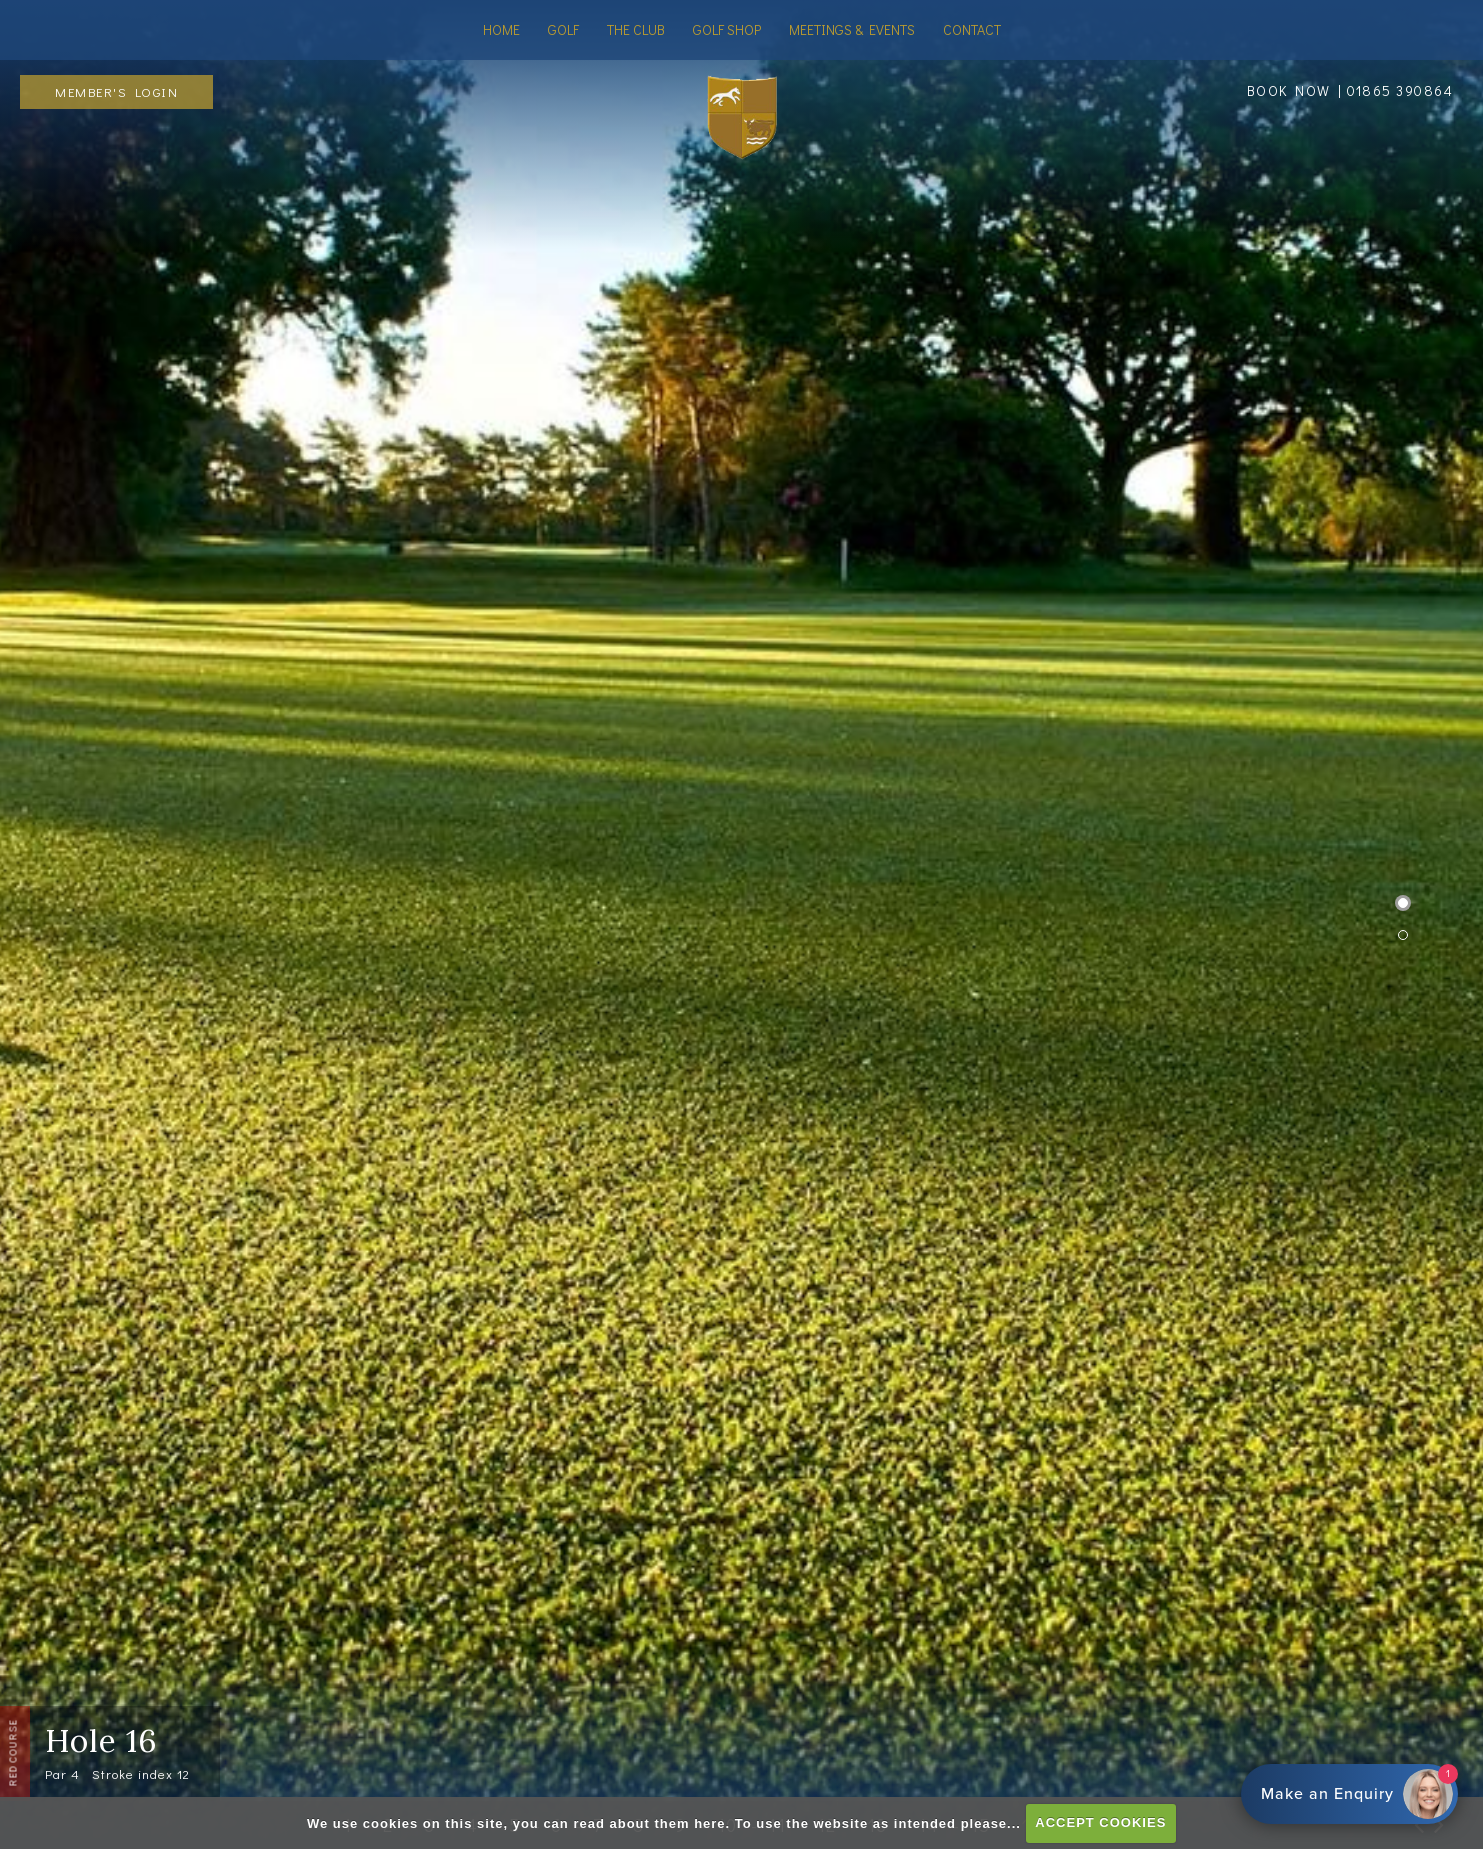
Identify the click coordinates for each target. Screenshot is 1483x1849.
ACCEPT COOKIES (1100, 1822)
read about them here (649, 1822)
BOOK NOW (1289, 90)
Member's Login (116, 91)
